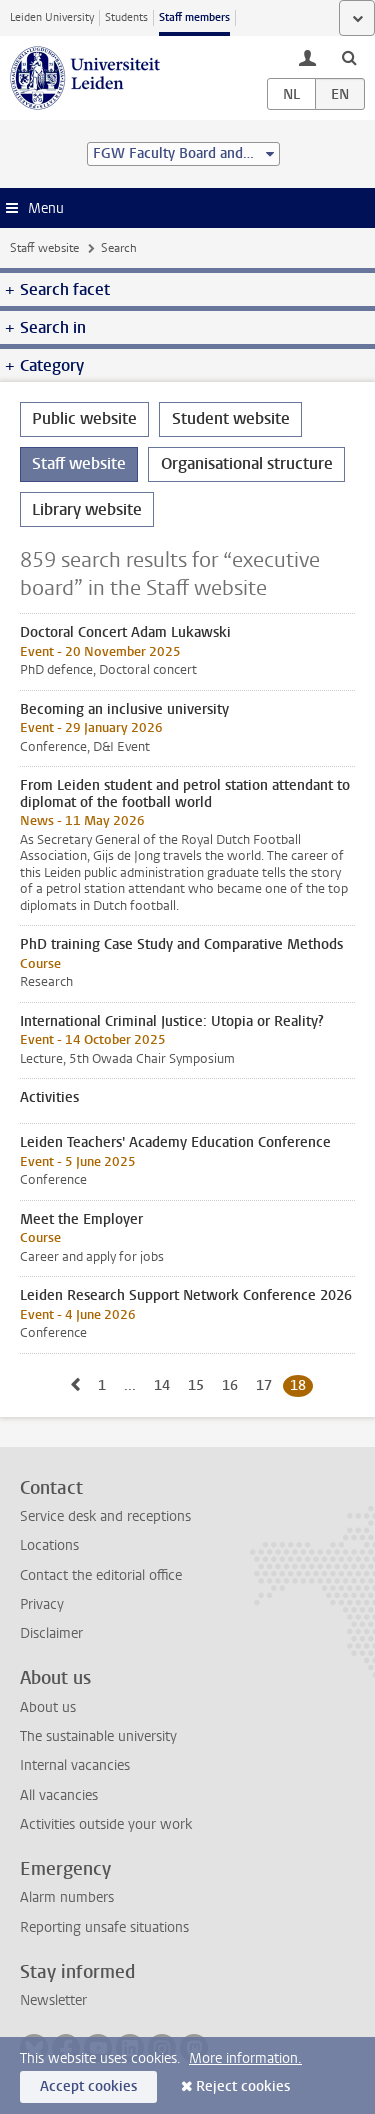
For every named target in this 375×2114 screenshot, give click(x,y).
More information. (245, 2058)
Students (126, 17)
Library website (87, 509)
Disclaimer (51, 1633)
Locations (49, 1545)
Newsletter (53, 2000)
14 (165, 1385)
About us (48, 1707)
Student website (231, 418)
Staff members (194, 17)
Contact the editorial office (101, 1575)
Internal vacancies (75, 1765)
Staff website (44, 248)
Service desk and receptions (105, 1516)
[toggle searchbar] (349, 57)
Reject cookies (243, 2086)
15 (199, 1385)
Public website (84, 418)
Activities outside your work (106, 1824)
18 (301, 1385)
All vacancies (59, 1795)
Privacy (42, 1604)
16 (233, 1385)
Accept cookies (88, 2086)
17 (267, 1385)
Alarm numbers (67, 1897)
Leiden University (52, 17)
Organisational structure (247, 463)
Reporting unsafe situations (104, 1927)
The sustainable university (98, 1736)
